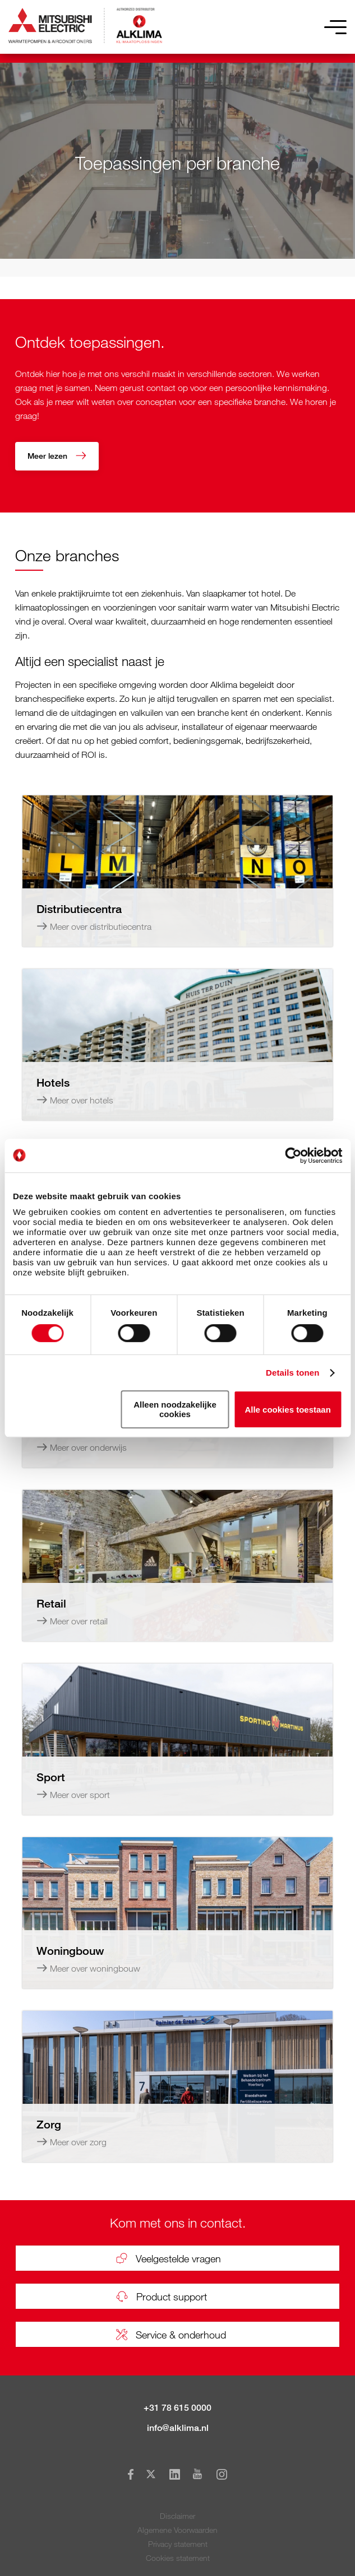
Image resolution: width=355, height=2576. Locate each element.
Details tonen (292, 1372)
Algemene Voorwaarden (177, 2530)
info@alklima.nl (178, 2428)
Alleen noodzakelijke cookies (174, 1409)
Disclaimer (177, 2516)
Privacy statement (178, 2544)
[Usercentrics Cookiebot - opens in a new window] (293, 1155)
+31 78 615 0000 (177, 2407)
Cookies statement (178, 2558)
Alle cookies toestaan (287, 1409)
